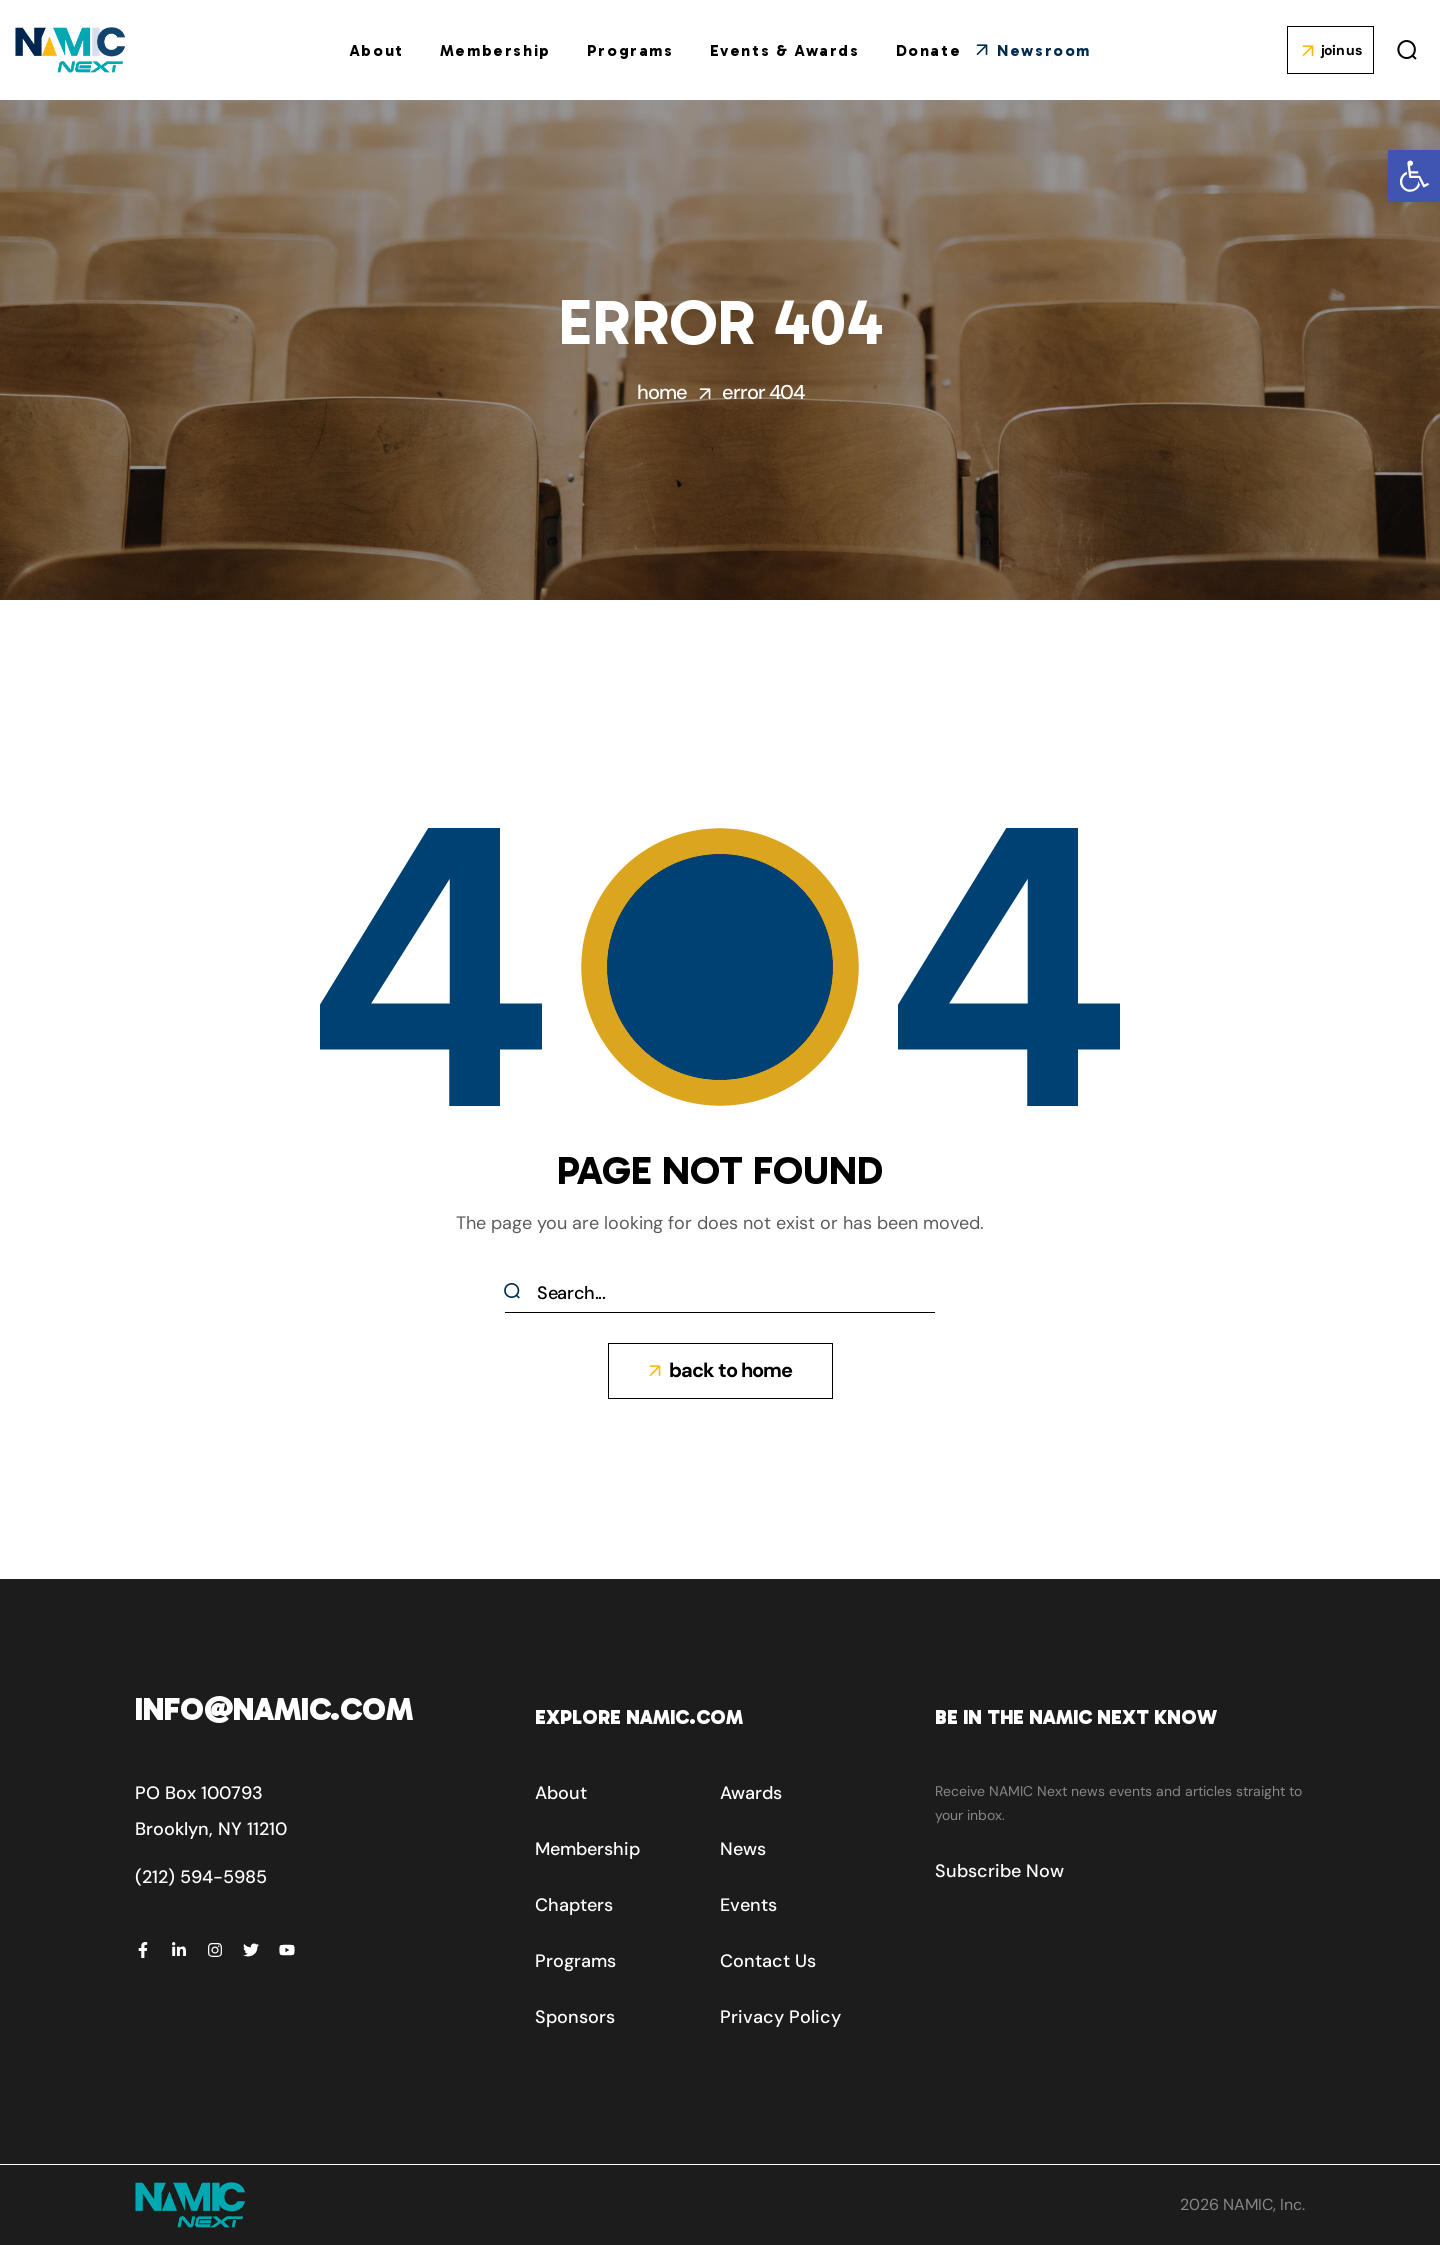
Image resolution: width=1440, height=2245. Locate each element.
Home (662, 392)
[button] (1414, 176)
